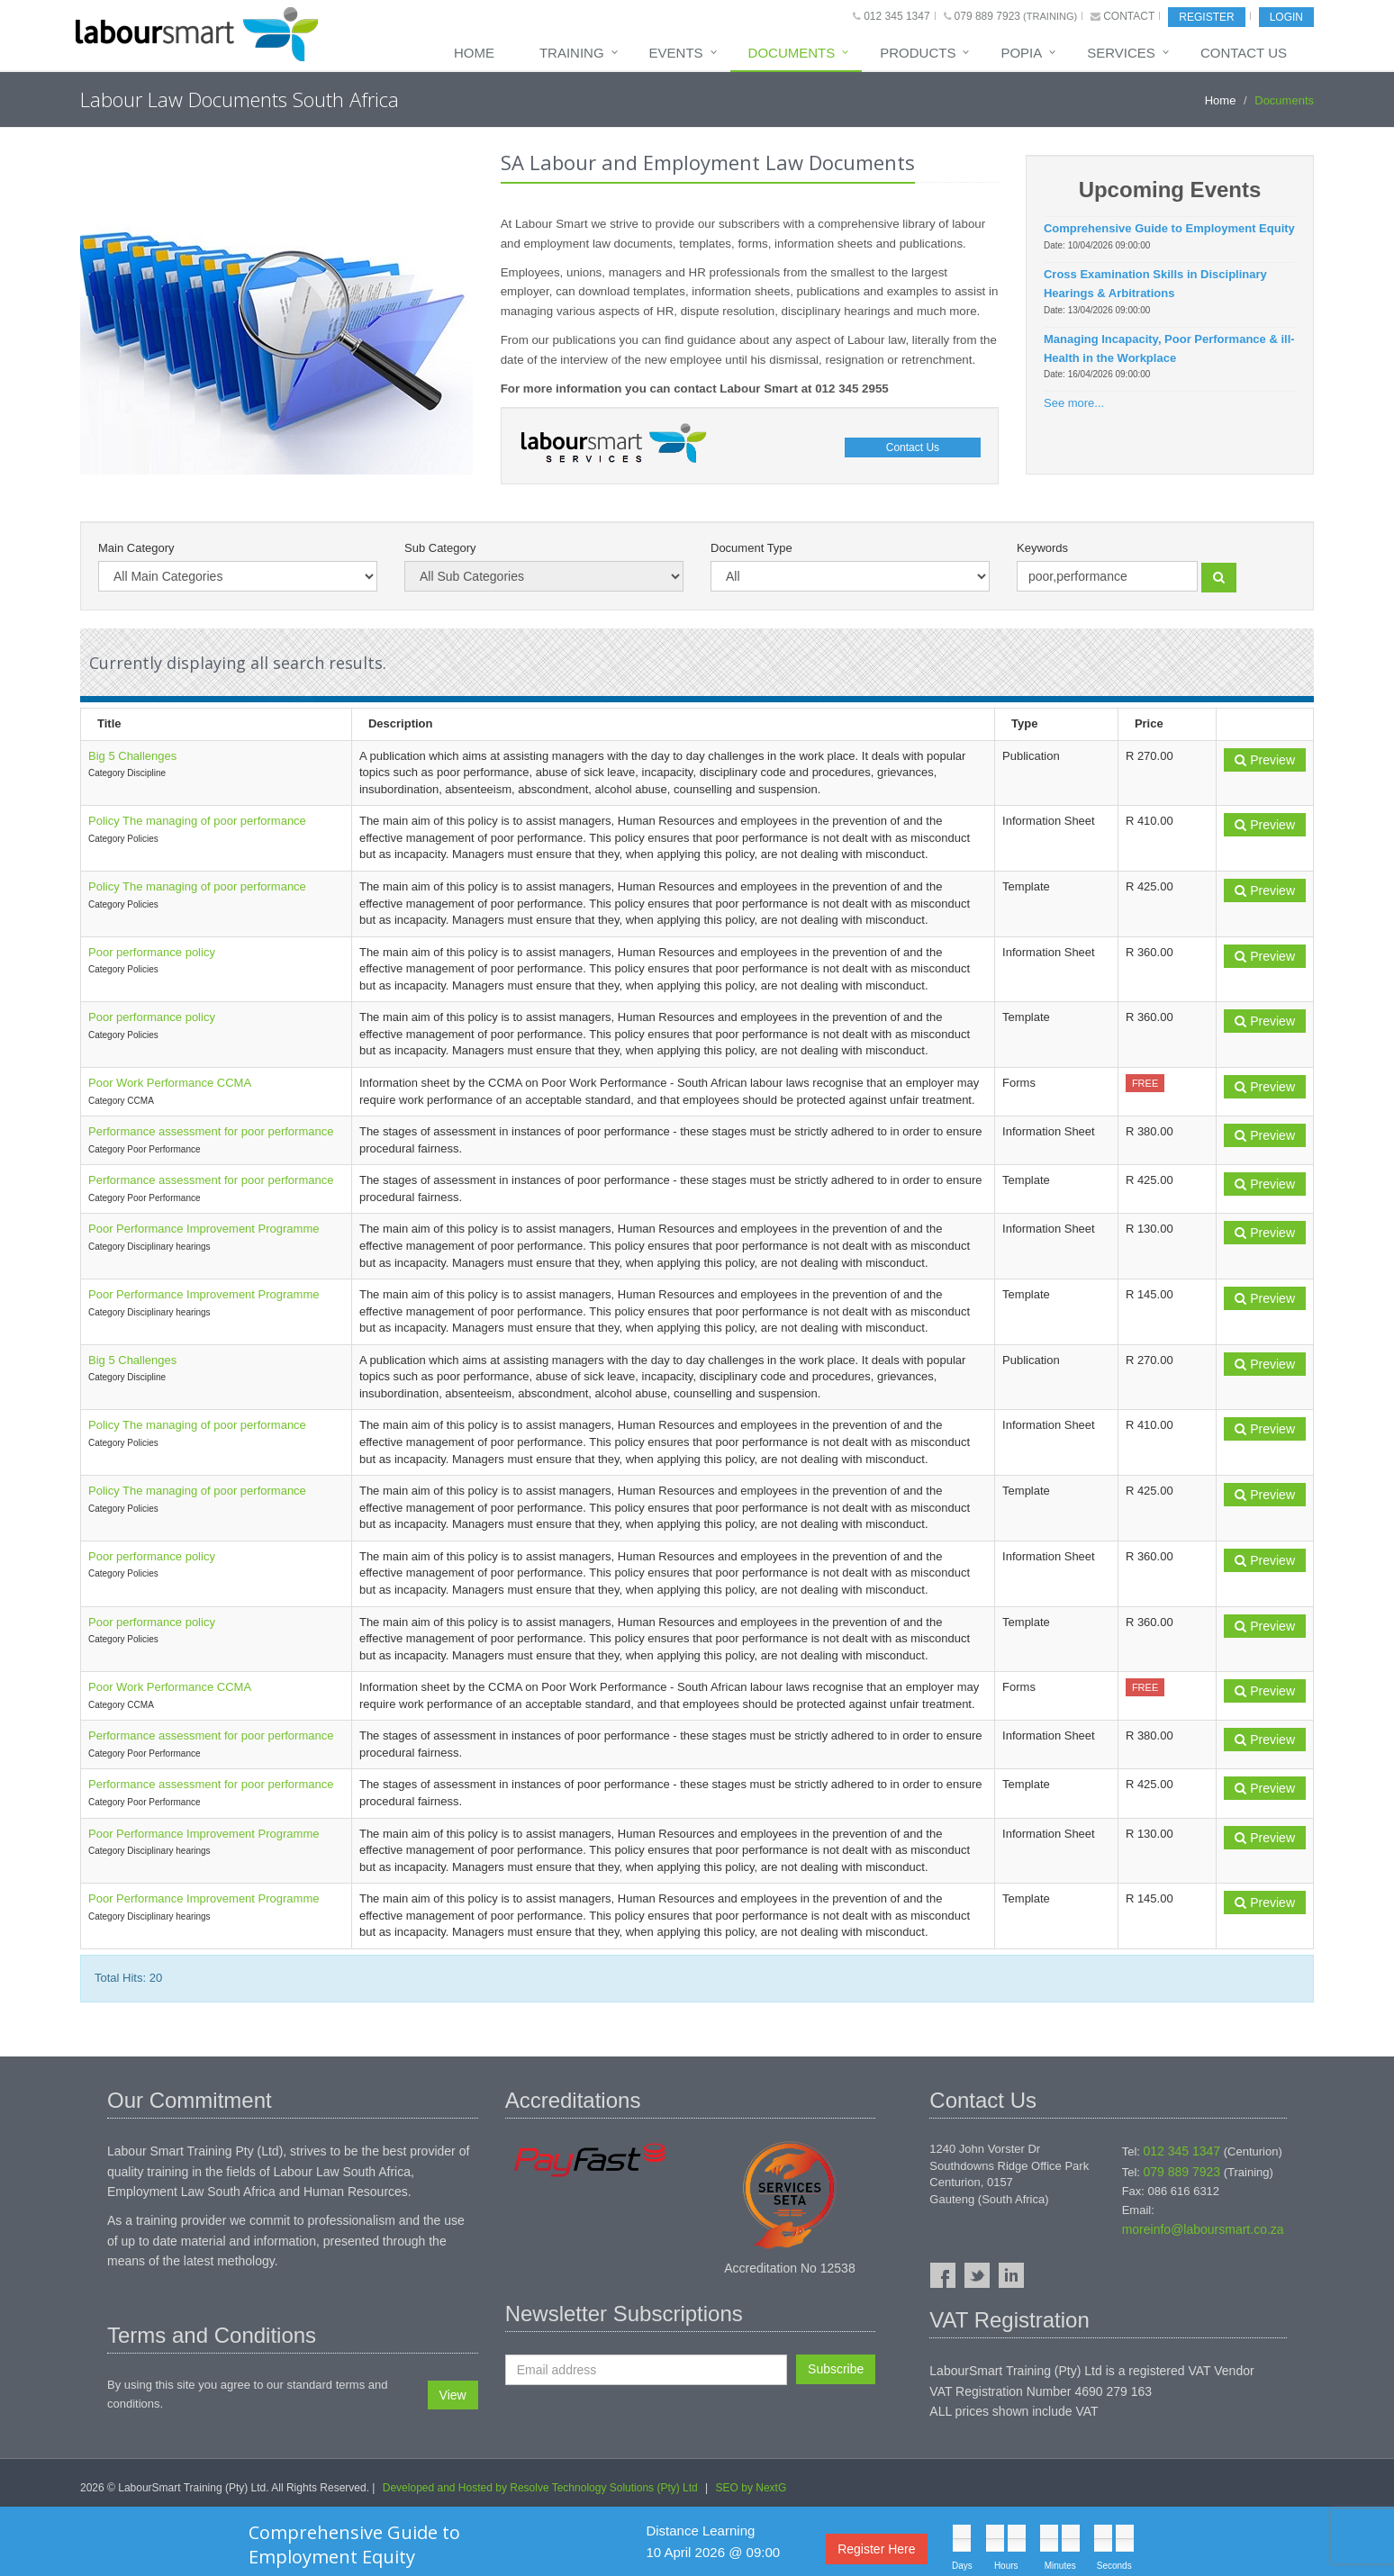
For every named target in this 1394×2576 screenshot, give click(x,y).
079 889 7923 (987, 16)
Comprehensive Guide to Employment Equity (354, 2544)
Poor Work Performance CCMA (169, 1082)
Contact (1128, 16)
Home (474, 52)
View (452, 2395)
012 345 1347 (896, 16)
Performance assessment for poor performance (210, 1131)
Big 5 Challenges (132, 756)
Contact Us (1243, 52)
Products (917, 52)
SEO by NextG (751, 2487)
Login (1286, 17)
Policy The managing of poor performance (197, 820)
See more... (1074, 403)
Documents (792, 52)
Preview (1265, 760)
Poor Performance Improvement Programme (203, 1228)
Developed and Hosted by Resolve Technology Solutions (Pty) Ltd (540, 2487)
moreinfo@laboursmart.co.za (1203, 2229)
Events (676, 52)
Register (1206, 17)
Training (571, 52)
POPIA (1021, 52)
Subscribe (836, 2369)
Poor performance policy (151, 952)
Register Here (876, 2549)
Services (1121, 52)
